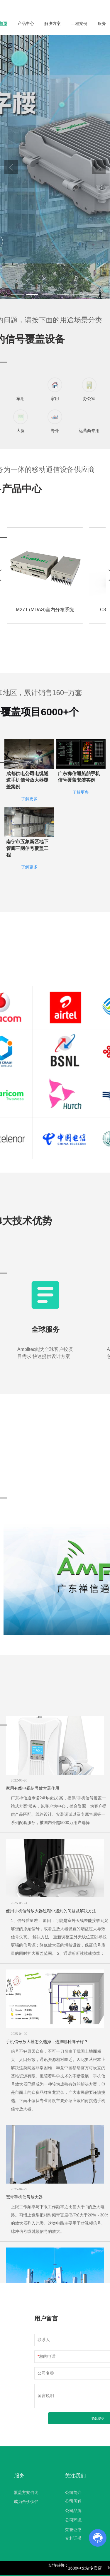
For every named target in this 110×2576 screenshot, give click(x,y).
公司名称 (46, 2373)
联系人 (44, 2339)
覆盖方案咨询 (26, 2492)
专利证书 (73, 2538)
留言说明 (46, 2395)
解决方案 (52, 23)
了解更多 (29, 813)
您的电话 (47, 2356)
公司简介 (73, 2492)
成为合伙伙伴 (26, 2501)
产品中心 (26, 23)
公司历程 (73, 2501)
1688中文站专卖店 (85, 2568)
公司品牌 (73, 2510)
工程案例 (79, 23)
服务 (102, 23)
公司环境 (73, 2520)
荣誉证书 (73, 2529)
